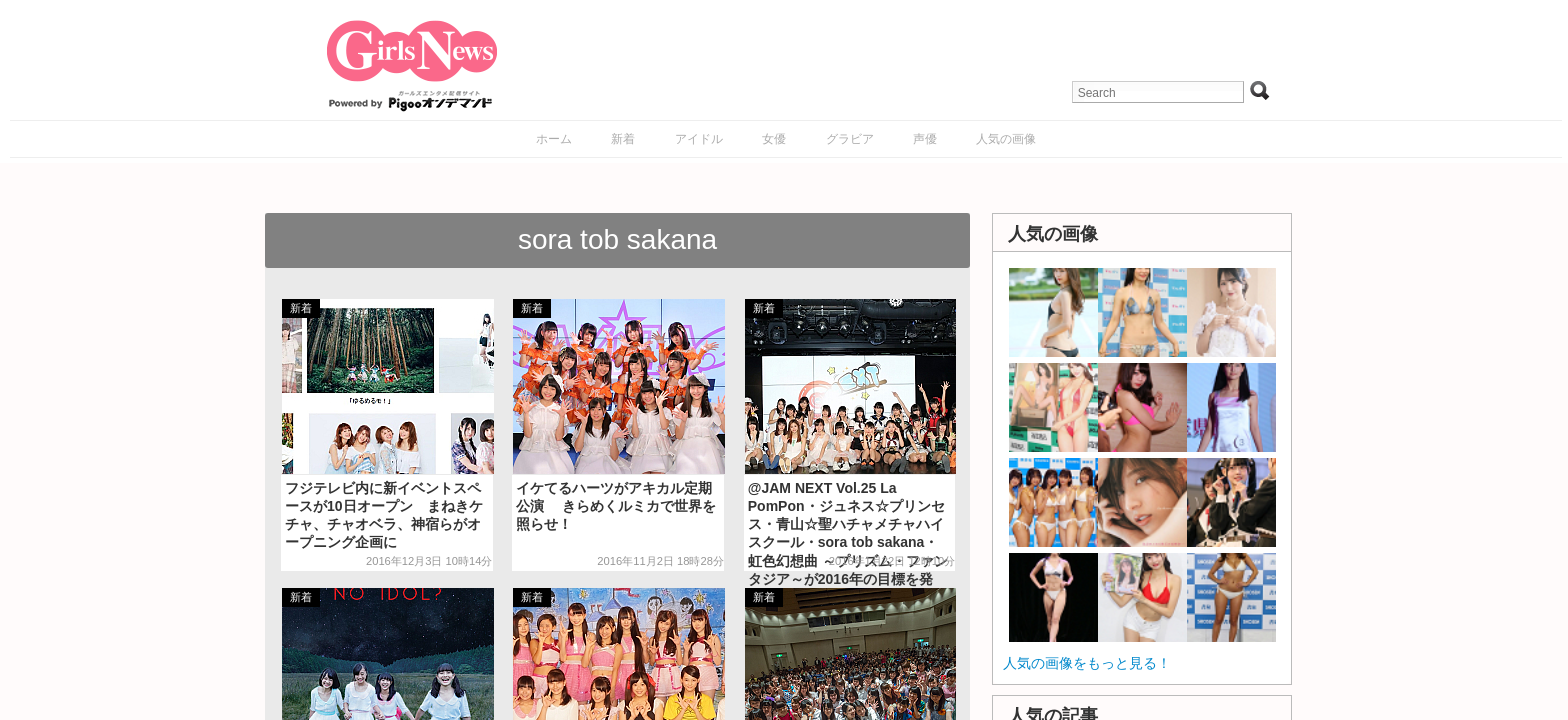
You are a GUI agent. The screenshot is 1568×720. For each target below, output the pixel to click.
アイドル (699, 139)
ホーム (554, 139)
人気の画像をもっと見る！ (1087, 663)
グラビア (850, 139)
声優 (925, 139)
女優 (774, 139)
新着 (623, 139)
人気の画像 (1006, 139)
